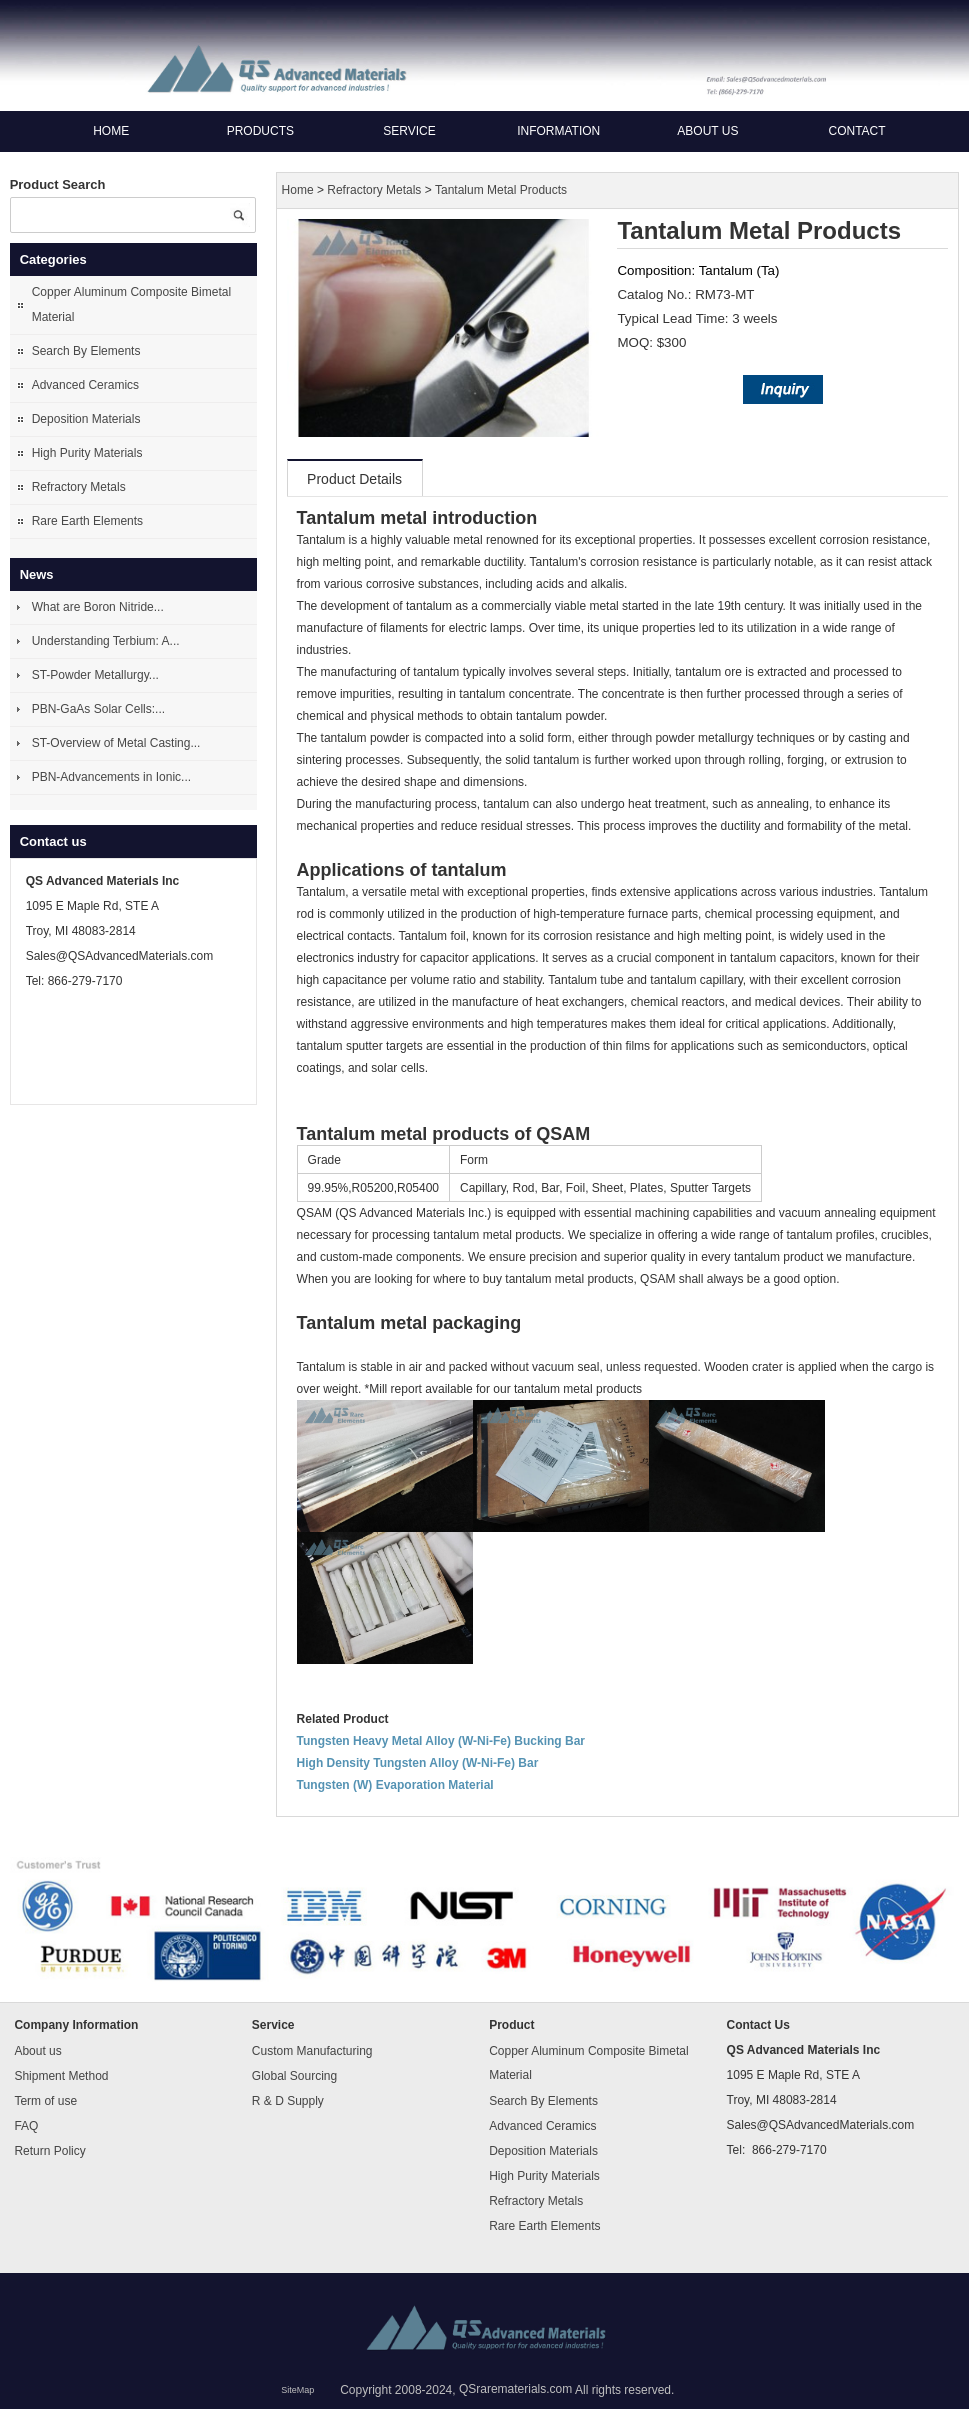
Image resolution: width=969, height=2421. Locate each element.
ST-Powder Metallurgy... (95, 675)
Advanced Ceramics (85, 385)
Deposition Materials (86, 419)
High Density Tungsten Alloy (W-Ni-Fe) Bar (418, 1763)
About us (707, 131)
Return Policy (49, 2150)
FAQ (26, 2125)
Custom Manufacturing (312, 2050)
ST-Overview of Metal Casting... (116, 743)
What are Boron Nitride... (98, 607)
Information (558, 131)
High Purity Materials (87, 453)
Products (260, 131)
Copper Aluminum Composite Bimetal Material (131, 304)
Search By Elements (86, 351)
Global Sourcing (294, 2075)
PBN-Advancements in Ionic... (111, 777)
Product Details (354, 479)
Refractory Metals (79, 487)
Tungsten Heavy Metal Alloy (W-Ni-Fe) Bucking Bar (441, 1741)
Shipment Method (61, 2075)
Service (409, 131)
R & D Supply (288, 2100)
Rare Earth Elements (87, 521)
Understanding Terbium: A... (106, 641)
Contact (856, 131)
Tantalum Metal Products (501, 190)
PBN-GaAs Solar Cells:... (98, 709)
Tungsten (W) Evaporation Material (395, 1785)
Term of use (45, 2100)
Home (111, 131)
